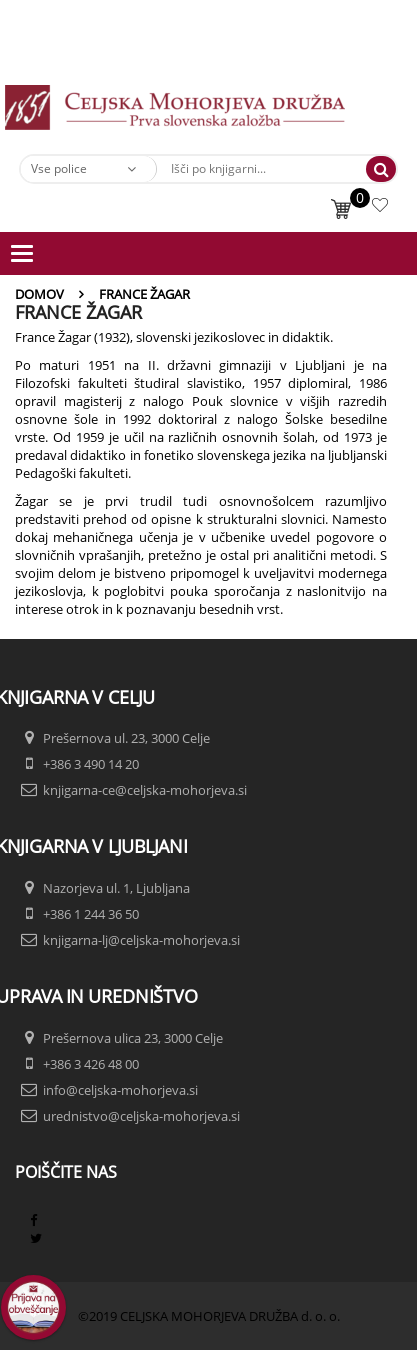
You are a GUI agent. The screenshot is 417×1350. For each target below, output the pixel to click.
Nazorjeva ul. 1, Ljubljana (116, 888)
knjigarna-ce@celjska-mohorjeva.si (145, 790)
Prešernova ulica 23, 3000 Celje (133, 1038)
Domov (39, 294)
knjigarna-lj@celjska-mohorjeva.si (141, 940)
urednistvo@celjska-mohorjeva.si (141, 1116)
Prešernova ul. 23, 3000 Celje (126, 738)
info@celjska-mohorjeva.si (120, 1090)
